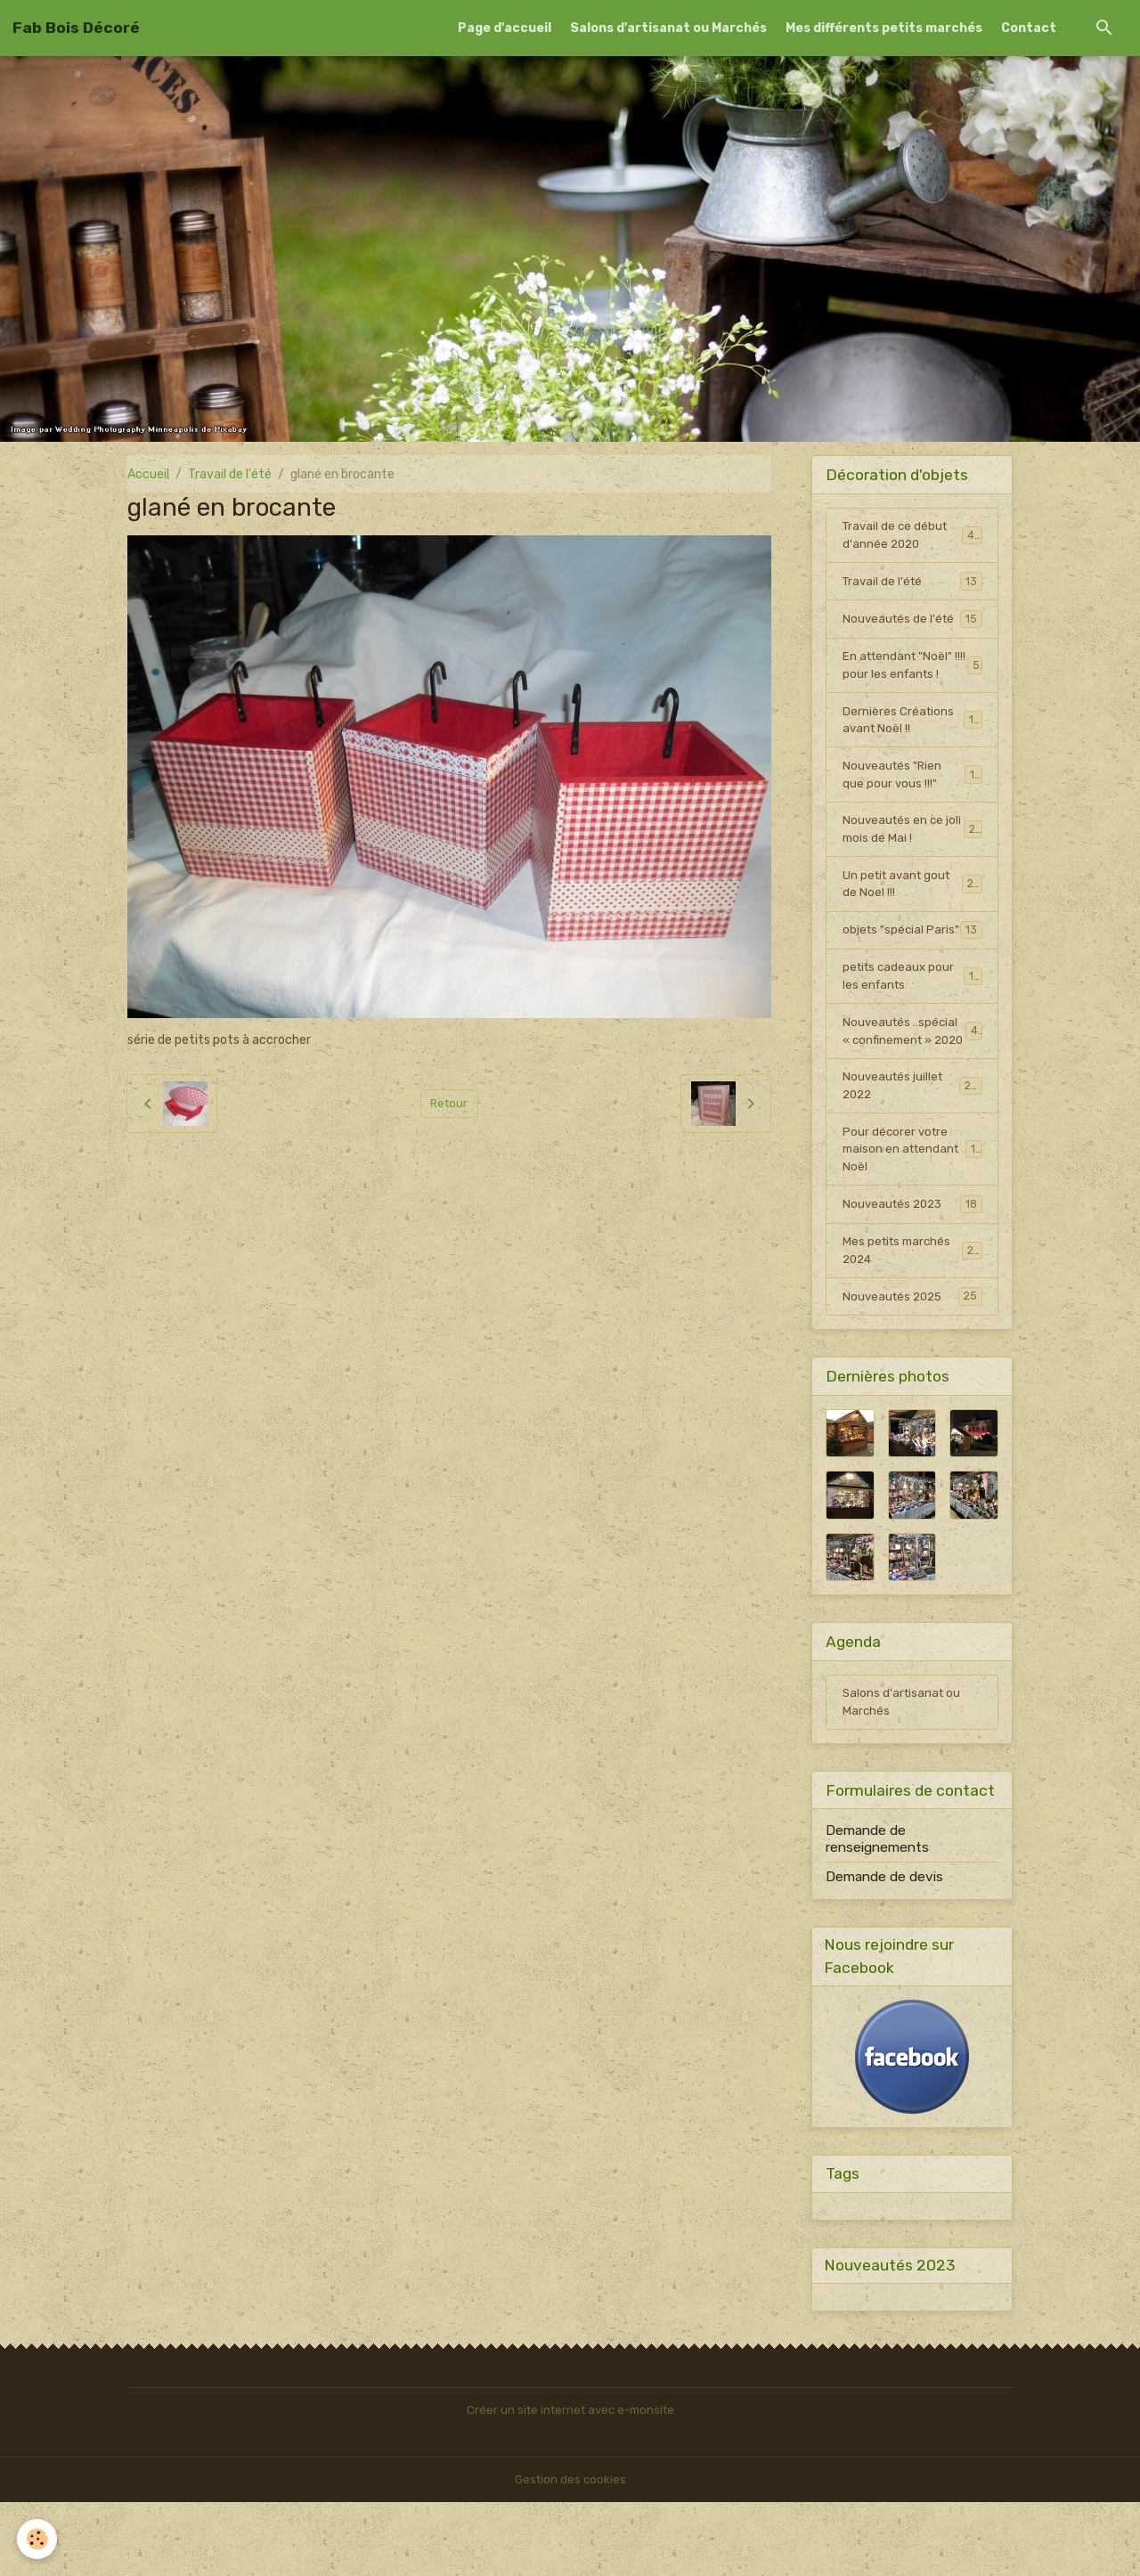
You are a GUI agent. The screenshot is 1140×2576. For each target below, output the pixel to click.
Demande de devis (884, 1946)
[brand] (76, 27)
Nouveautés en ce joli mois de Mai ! (912, 841)
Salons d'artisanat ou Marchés (668, 28)
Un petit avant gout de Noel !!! (912, 898)
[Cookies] (38, 2539)
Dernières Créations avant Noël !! (912, 727)
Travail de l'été (230, 474)
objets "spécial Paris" (912, 955)
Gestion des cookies (570, 2553)
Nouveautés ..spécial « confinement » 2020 (913, 1078)
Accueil (148, 474)
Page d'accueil (504, 28)
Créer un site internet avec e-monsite (570, 2483)
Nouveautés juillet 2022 (912, 1145)
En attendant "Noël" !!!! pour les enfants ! (912, 670)
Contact (1028, 28)
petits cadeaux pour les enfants (912, 1012)
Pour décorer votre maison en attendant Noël (913, 1211)
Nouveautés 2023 (912, 1267)
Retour (449, 1103)
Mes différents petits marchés (884, 28)
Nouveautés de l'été (912, 622)
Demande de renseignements (877, 1908)
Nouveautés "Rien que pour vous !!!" (912, 784)
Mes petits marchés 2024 (912, 1316)
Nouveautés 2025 (912, 1363)
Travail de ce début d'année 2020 (912, 536)
